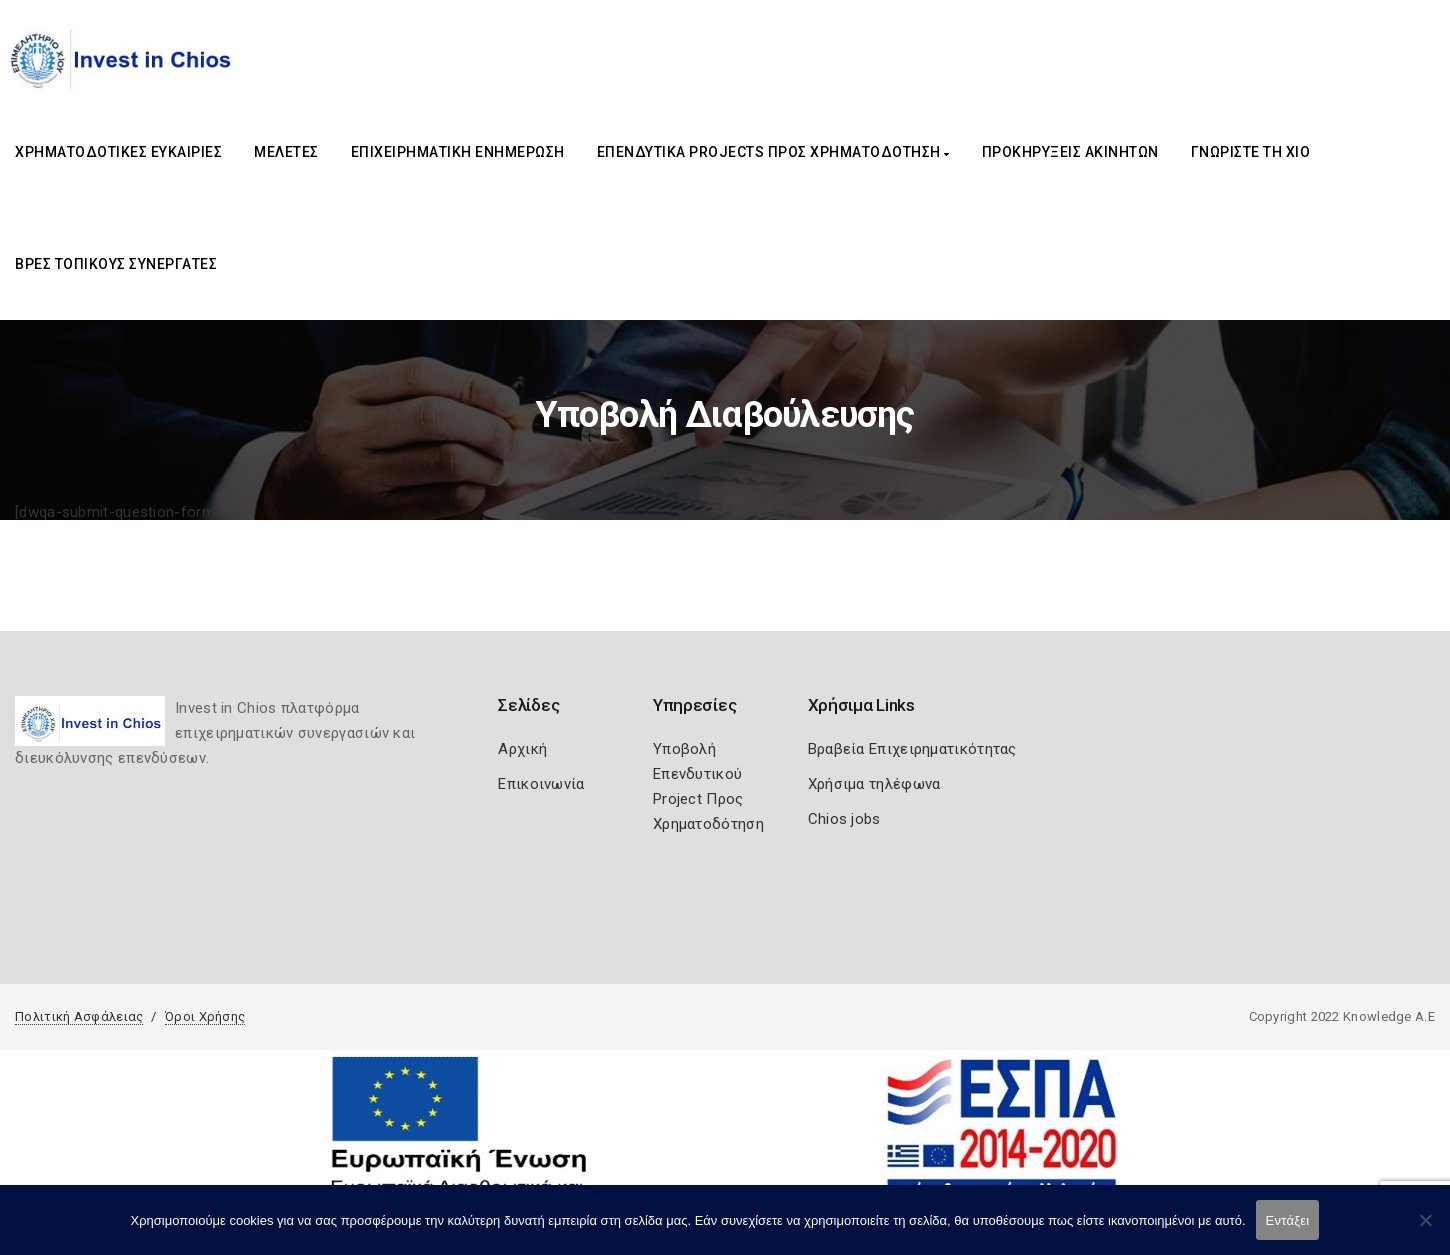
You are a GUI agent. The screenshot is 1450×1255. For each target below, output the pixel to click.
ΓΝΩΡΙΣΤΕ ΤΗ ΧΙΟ (1251, 152)
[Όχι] (1425, 1230)
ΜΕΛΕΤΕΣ (286, 152)
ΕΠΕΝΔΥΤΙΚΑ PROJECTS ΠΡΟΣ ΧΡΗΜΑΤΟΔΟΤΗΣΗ (773, 152)
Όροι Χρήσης (205, 1016)
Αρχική (522, 749)
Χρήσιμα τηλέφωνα (874, 784)
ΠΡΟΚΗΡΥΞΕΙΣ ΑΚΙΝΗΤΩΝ (1070, 152)
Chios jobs (844, 819)
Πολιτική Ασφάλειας (79, 1016)
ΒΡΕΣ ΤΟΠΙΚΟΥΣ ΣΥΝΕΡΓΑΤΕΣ (116, 264)
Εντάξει (1288, 1220)
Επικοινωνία (541, 784)
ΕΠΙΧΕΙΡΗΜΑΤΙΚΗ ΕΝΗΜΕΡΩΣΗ (458, 152)
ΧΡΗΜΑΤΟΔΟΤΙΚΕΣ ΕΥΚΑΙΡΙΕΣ (118, 152)
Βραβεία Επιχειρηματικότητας (912, 749)
